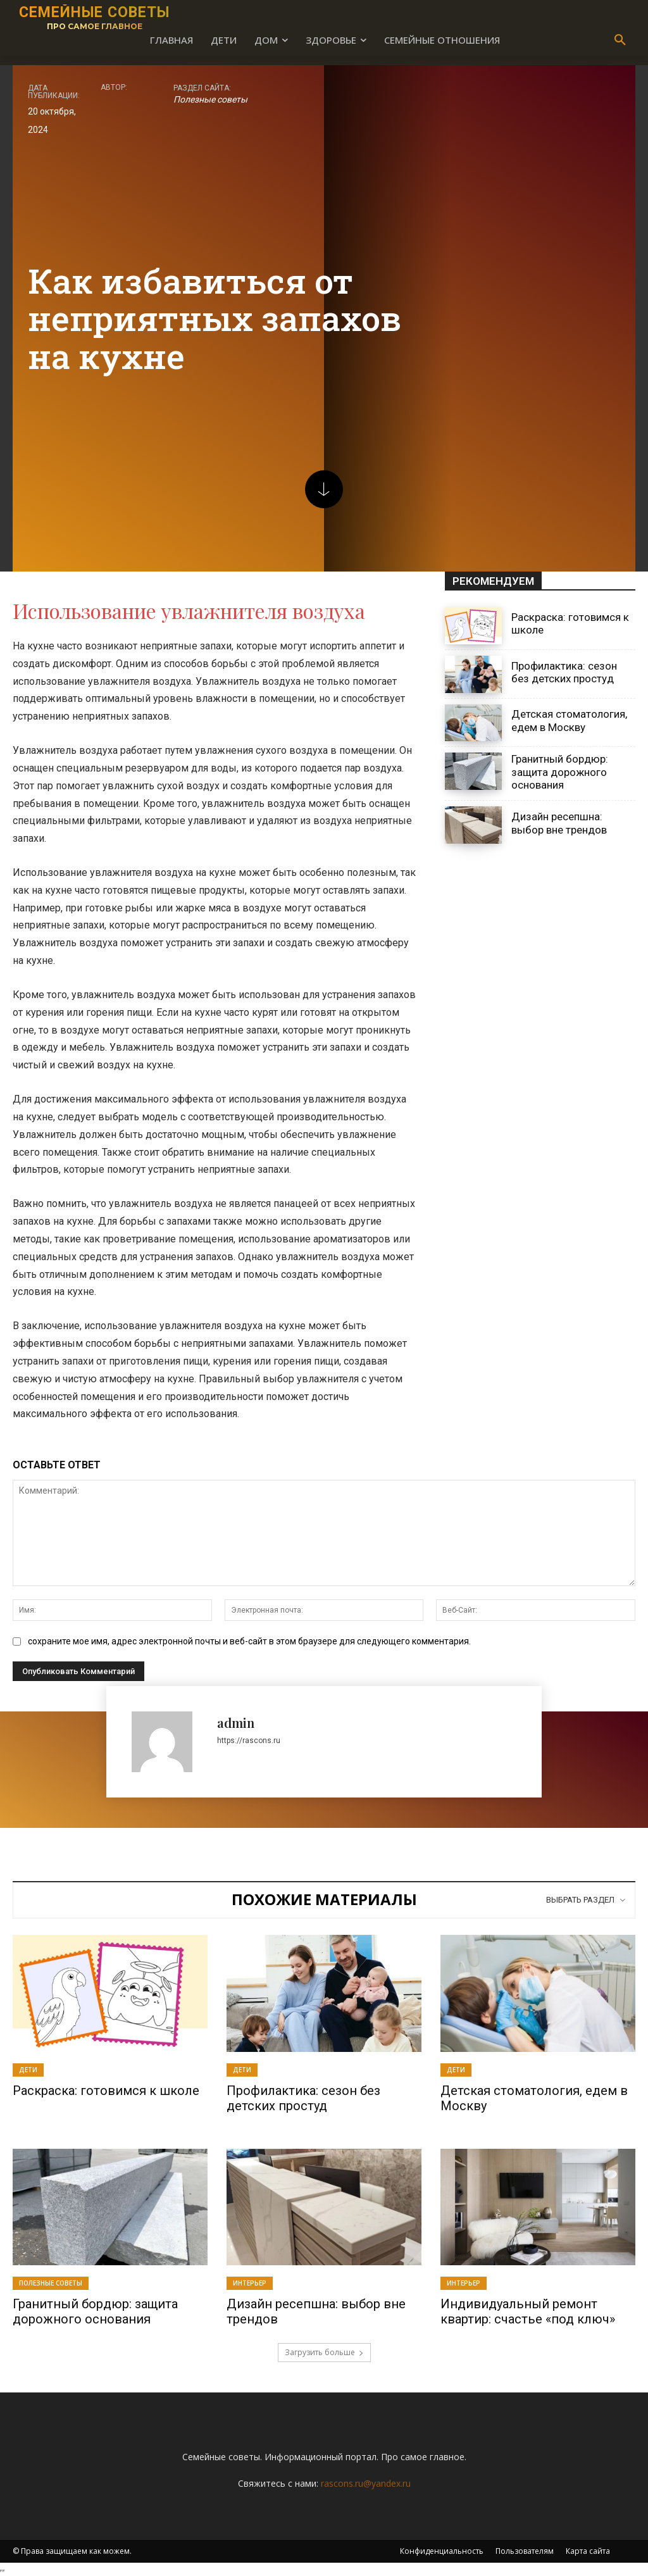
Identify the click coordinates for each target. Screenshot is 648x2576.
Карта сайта (588, 2551)
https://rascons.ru (248, 1740)
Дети (28, 2069)
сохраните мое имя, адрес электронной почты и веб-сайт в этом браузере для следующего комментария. (249, 1641)
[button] (620, 40)
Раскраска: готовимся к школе (106, 2090)
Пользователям (524, 2551)
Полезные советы (210, 99)
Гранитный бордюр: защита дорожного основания (559, 772)
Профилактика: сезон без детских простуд (564, 672)
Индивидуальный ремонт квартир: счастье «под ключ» (527, 2311)
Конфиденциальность (441, 2551)
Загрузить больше (324, 2352)
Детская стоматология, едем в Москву (569, 720)
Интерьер (249, 2283)
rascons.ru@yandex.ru (366, 2483)
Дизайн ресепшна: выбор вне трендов (559, 822)
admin (235, 1722)
